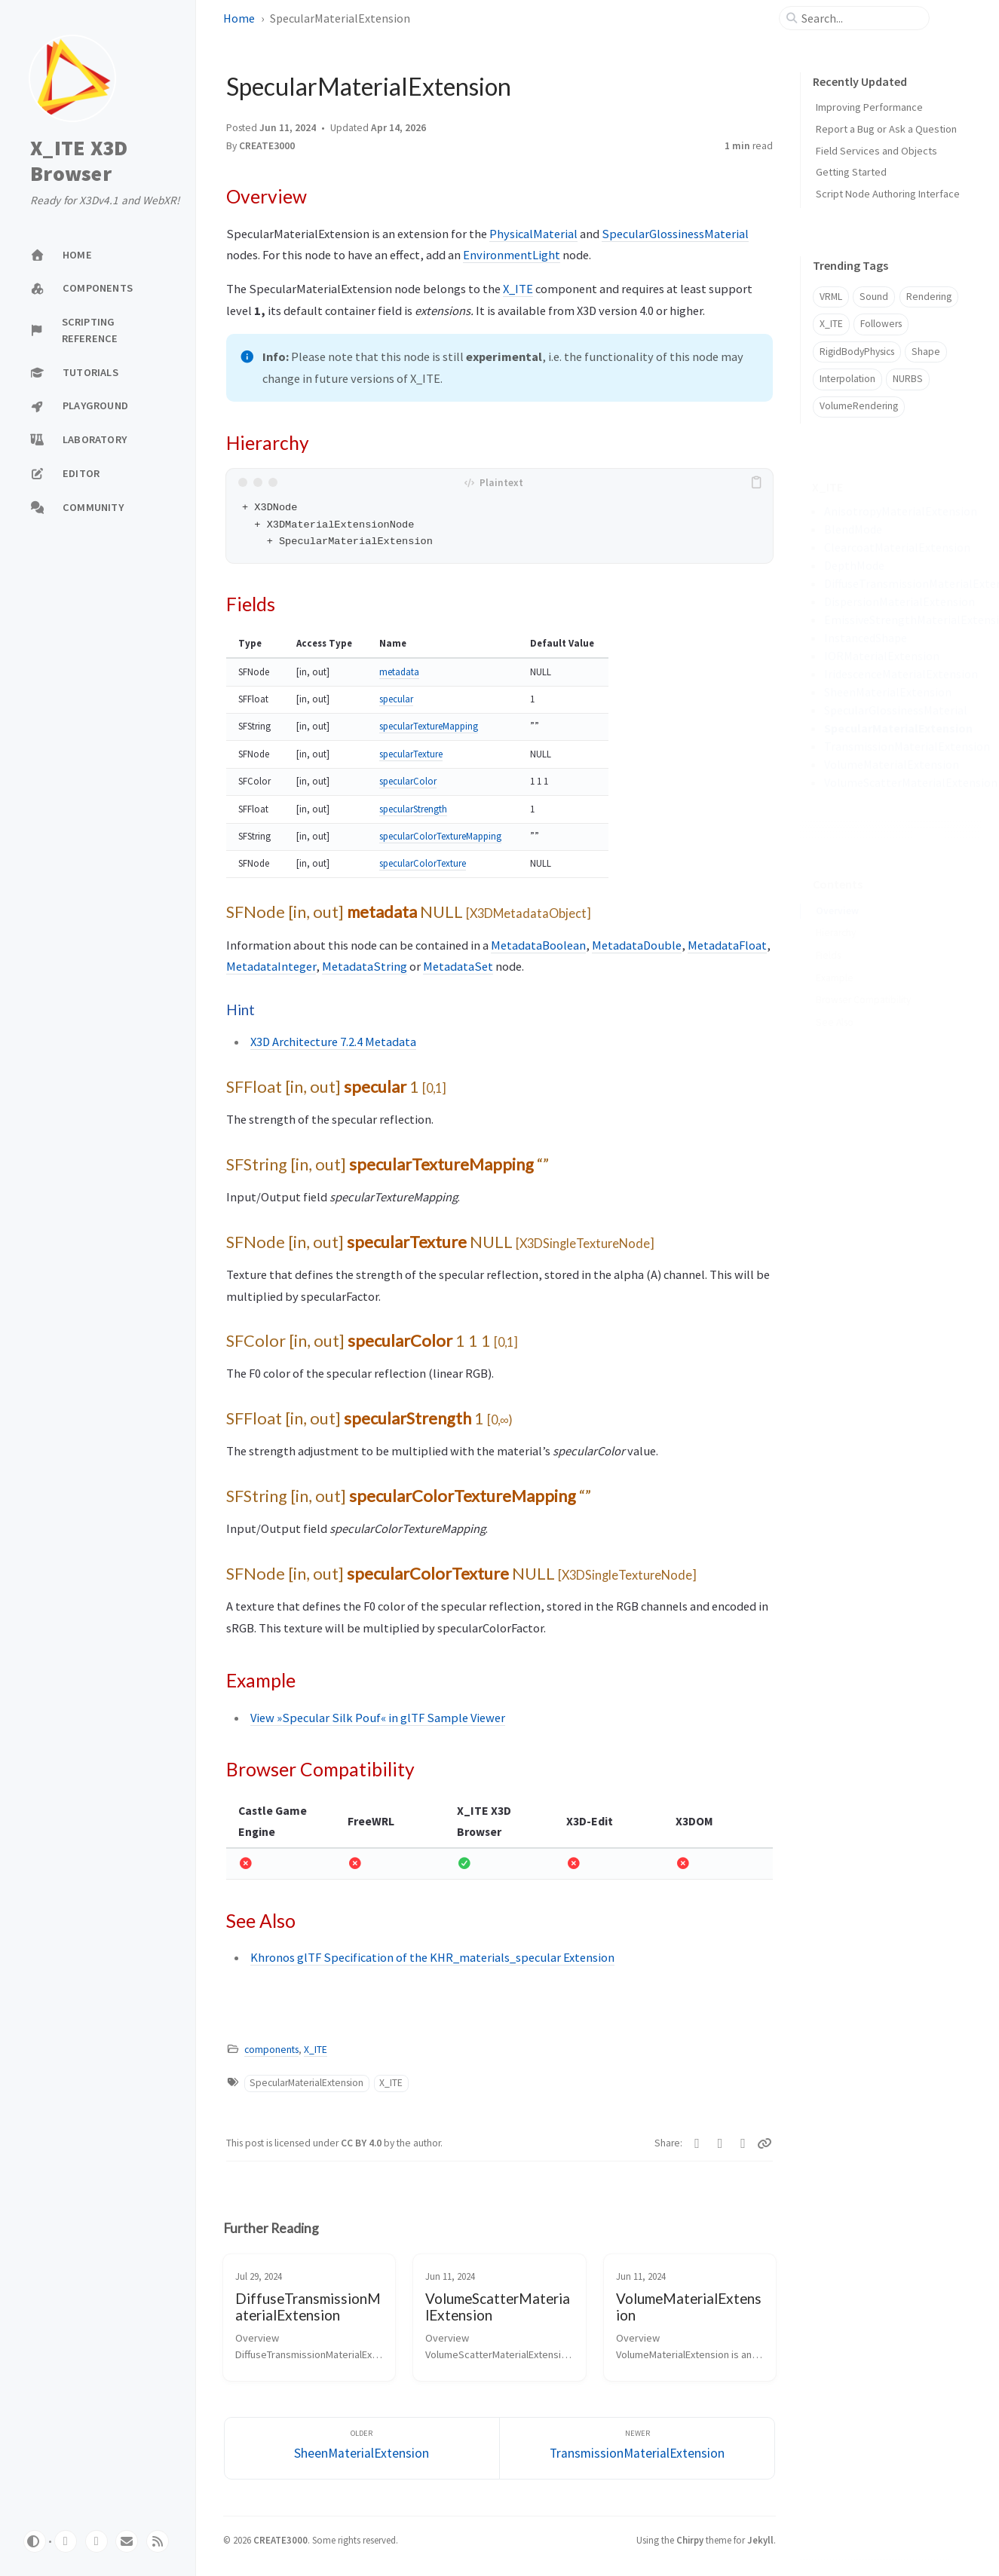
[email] (126, 2541)
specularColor (408, 781)
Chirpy (689, 2540)
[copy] (759, 482)
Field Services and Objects (876, 151)
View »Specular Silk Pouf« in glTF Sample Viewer (377, 1717)
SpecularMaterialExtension (306, 2082)
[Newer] (637, 2448)
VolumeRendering (859, 405)
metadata (399, 671)
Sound (874, 296)
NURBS (908, 378)
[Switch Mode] (34, 2541)
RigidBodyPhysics (857, 351)
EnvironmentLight (511, 254)
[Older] (362, 2448)
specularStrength (413, 809)
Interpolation (847, 378)
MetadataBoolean (538, 945)
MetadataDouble (637, 945)
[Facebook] (720, 2143)
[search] (860, 18)
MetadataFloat (727, 945)
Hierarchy (836, 909)
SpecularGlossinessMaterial (675, 233)
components (271, 2049)
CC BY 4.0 (362, 2143)
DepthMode (854, 565)
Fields (828, 931)
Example (834, 954)
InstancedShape (865, 637)
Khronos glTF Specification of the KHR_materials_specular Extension (432, 1957)
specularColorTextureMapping (440, 836)
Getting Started (851, 172)
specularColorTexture (422, 863)
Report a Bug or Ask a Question (886, 129)
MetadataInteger (271, 966)
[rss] (157, 2541)
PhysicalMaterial (533, 233)
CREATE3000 (267, 145)
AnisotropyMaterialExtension (900, 511)
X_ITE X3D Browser (78, 161)
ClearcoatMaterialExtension (897, 547)
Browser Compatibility (863, 976)
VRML (831, 296)
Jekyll (760, 2540)
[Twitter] (697, 2143)
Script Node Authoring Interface (888, 193)
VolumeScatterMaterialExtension (910, 782)
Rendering (929, 296)
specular (396, 699)
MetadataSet (458, 966)
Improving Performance (869, 107)
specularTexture (411, 754)
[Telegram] (743, 2143)
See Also (834, 999)
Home (239, 18)
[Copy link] (765, 2143)
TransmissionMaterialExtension (907, 746)
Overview (837, 886)
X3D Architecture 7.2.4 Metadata (333, 1041)
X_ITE (518, 288)
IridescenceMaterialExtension (901, 673)
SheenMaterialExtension (888, 691)
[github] (65, 2541)
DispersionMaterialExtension (899, 601)
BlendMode (853, 529)
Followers (881, 323)
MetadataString (364, 966)
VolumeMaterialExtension (891, 764)
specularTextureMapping (428, 726)
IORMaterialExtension (881, 655)
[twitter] (96, 2541)
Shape (926, 351)
